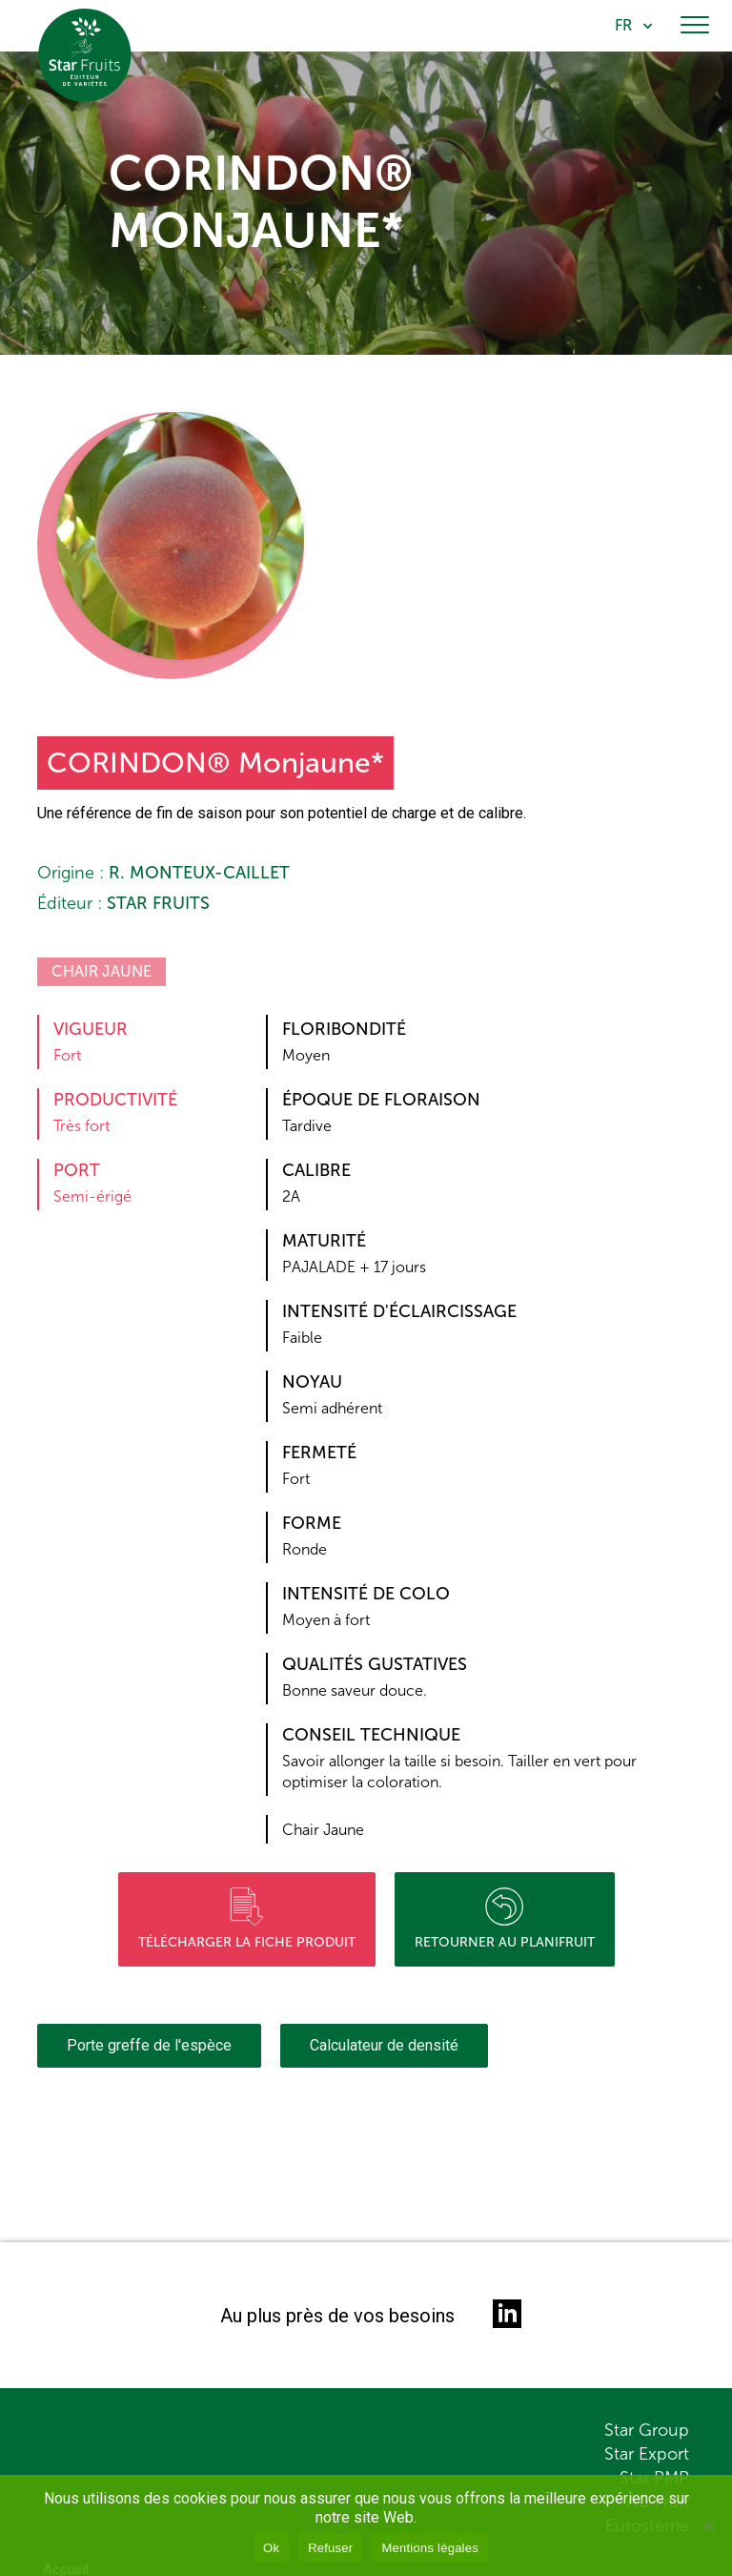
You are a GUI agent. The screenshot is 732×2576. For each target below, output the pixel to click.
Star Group (646, 2430)
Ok (271, 2548)
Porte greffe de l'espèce (149, 2045)
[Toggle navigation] (695, 26)
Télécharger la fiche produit (247, 1918)
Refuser (330, 2548)
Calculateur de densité (384, 2045)
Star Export (646, 2454)
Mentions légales (429, 2548)
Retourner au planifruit (505, 1918)
